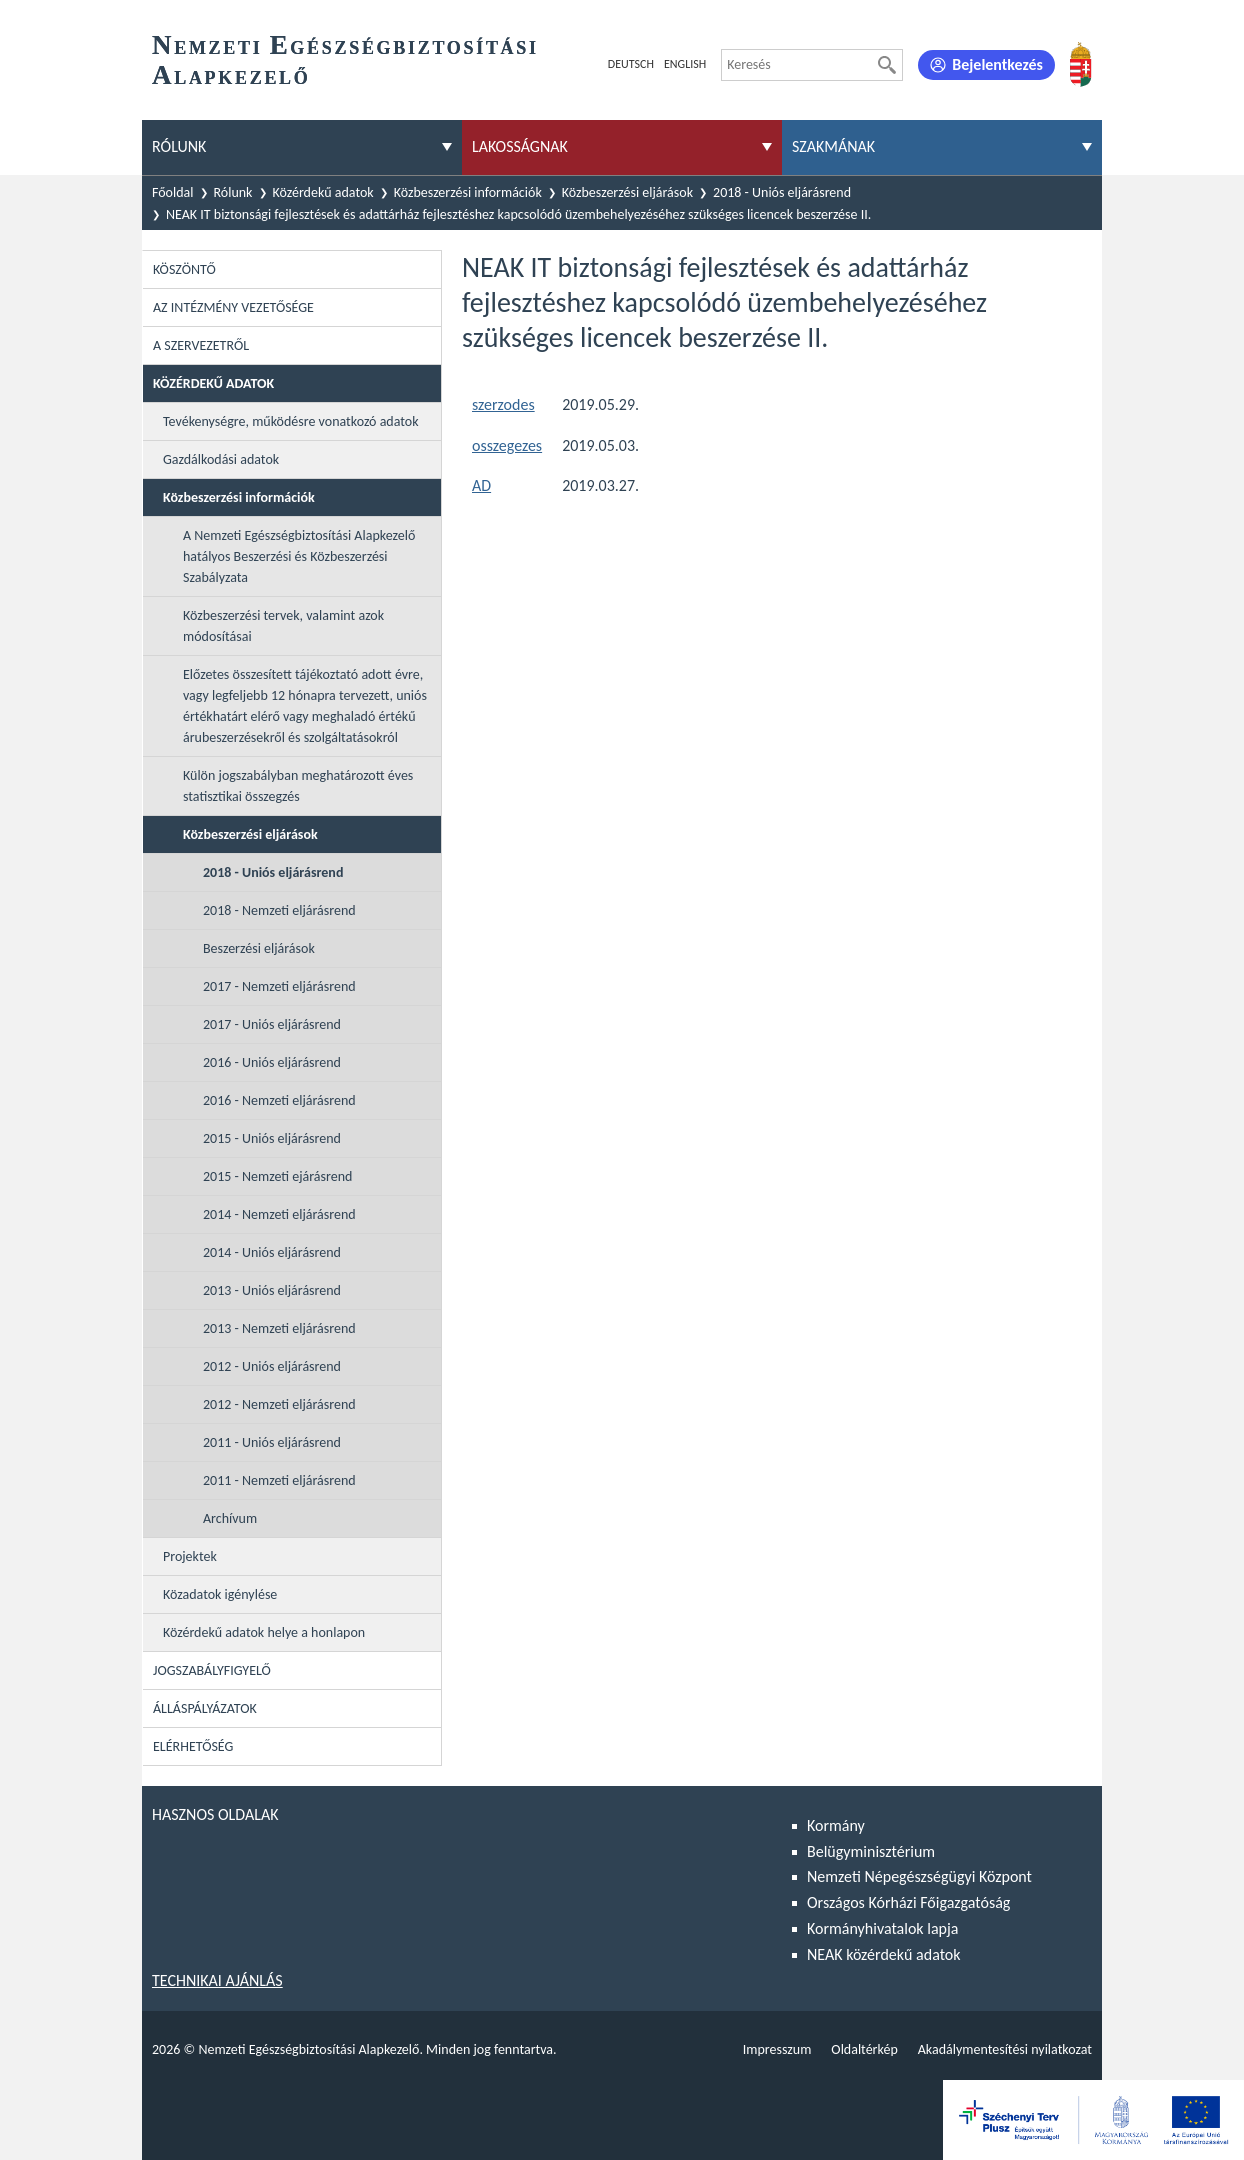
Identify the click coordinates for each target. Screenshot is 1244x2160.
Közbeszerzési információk (468, 192)
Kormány (836, 1825)
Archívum (230, 1518)
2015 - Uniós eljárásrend (272, 1138)
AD (481, 485)
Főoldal (173, 192)
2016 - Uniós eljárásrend (272, 1062)
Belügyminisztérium (871, 1851)
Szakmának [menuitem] (833, 146)
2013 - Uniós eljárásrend (272, 1290)
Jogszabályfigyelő (212, 1670)
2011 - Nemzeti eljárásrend (279, 1480)
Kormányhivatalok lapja (882, 1928)
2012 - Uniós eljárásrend (272, 1366)
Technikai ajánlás (217, 1980)
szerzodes (503, 404)
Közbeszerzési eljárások (627, 192)
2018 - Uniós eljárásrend (782, 192)
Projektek (190, 1556)
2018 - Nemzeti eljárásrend (279, 910)
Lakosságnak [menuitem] (520, 146)
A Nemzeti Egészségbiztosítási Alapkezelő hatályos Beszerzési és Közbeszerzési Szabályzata (299, 556)
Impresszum (777, 2049)
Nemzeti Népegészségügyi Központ (919, 1876)
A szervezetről (201, 345)
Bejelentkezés (997, 64)
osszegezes (507, 445)
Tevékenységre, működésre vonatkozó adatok (291, 421)
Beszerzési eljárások (259, 948)
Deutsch (631, 64)
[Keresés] (887, 65)
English (685, 64)
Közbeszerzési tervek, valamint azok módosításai (283, 626)
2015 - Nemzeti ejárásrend (277, 1176)
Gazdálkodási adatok (221, 459)
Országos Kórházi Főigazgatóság (908, 1902)
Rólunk (233, 192)
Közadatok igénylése (220, 1594)
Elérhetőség (193, 1746)
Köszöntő (184, 269)
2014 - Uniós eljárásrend (272, 1252)
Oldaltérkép (864, 2049)
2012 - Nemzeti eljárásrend (279, 1404)
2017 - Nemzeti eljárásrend (279, 986)
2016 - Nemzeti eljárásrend (279, 1100)
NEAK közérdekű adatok (884, 1954)
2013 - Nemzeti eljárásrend (279, 1328)
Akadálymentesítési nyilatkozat (1005, 2049)
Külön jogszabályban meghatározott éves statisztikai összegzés (298, 786)
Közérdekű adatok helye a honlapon (264, 1632)
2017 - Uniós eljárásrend (272, 1024)
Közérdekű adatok (323, 192)
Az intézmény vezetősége (233, 307)
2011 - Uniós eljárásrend (272, 1442)
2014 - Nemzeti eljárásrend (279, 1214)
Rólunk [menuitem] (179, 146)
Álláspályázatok (205, 1708)
